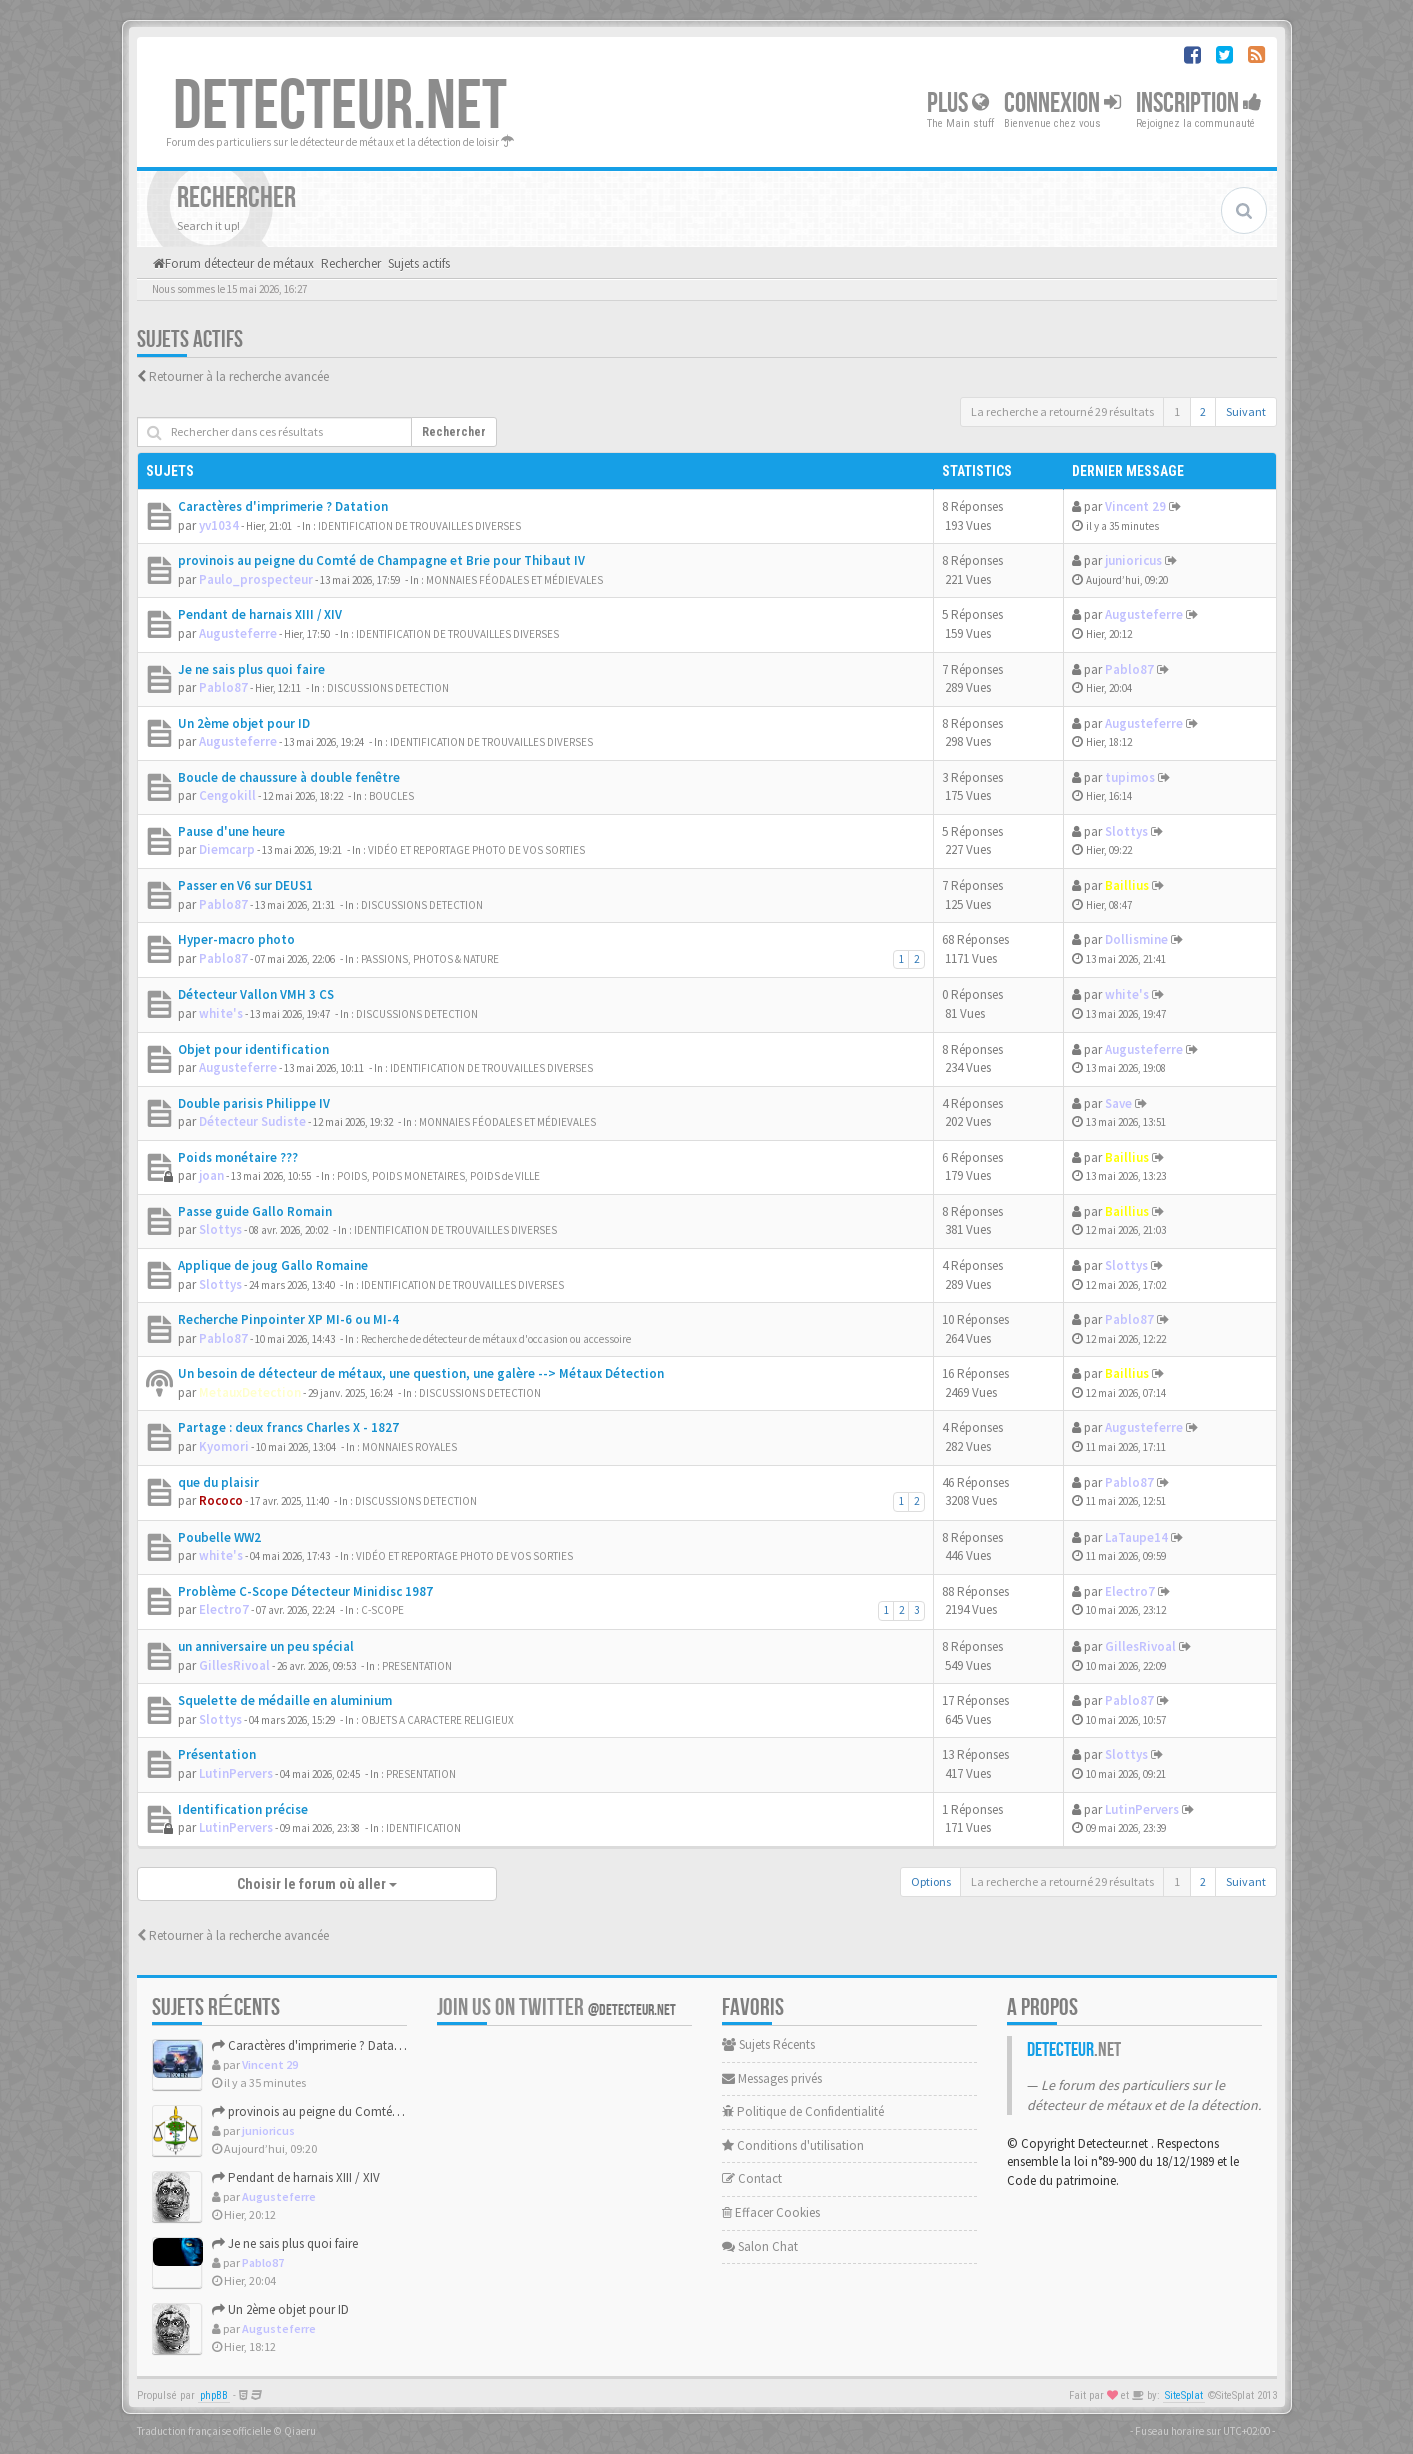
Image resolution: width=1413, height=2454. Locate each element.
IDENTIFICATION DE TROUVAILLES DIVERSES (419, 526)
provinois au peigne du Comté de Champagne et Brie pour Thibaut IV (381, 560)
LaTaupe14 (1136, 1537)
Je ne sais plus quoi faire (251, 669)
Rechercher (454, 432)
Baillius (1127, 885)
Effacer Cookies (771, 2212)
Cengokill (227, 795)
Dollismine (1136, 939)
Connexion (1062, 103)
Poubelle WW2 (219, 1537)
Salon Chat (760, 2246)
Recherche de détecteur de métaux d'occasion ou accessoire (496, 1339)
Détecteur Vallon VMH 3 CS (256, 994)
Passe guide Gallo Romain (255, 1211)
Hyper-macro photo (236, 939)
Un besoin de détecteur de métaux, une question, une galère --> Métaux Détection (421, 1373)
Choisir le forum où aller (317, 1884)
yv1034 (219, 525)
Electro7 (224, 1609)
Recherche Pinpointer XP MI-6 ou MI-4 (288, 1319)
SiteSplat (1184, 2395)
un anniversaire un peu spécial (266, 1646)
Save (1118, 1103)
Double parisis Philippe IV (254, 1103)
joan (211, 1175)
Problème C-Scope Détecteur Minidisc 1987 (305, 1591)
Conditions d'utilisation (793, 2145)
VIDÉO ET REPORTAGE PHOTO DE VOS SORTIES (476, 850)
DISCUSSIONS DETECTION (388, 688)
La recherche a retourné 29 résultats (1062, 411)
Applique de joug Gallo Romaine (273, 1265)
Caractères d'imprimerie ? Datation (283, 506)
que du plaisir (218, 1482)
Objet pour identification (253, 1049)
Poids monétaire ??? (238, 1157)
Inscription (1199, 103)
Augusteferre (238, 633)
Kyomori (224, 1446)
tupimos (1130, 777)
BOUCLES (391, 796)
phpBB (214, 2395)
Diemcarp (227, 849)
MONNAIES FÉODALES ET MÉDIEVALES (514, 580)
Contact (752, 2178)
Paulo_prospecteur (256, 579)
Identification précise (243, 1809)
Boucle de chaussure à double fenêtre (289, 777)
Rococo (221, 1500)
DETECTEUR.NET (340, 107)
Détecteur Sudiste (252, 1121)
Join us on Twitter (556, 2007)
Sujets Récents (768, 2044)
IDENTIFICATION (423, 1828)
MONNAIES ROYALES (409, 1447)
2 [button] (1203, 411)
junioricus (1133, 560)
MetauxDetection (250, 1392)
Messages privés (772, 2078)
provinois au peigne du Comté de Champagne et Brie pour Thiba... (399, 2111)
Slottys (1126, 831)
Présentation (217, 1754)
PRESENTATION (417, 1666)
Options (931, 1881)
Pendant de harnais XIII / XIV (260, 614)
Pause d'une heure (231, 831)
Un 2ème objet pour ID (244, 723)
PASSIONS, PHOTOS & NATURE (430, 959)
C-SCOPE (382, 1610)
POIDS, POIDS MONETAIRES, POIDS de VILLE (438, 1176)
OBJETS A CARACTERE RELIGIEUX (437, 1720)
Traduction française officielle (204, 2431)
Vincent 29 (1135, 506)
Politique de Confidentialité (803, 2111)
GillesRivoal (234, 1665)
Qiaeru (300, 2431)
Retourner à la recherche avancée (239, 376)
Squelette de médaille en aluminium (285, 1700)
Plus (958, 103)
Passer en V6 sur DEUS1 (245, 885)
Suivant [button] (1246, 411)
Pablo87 (223, 687)
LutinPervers (236, 1773)
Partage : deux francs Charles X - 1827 (288, 1427)
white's (221, 1013)
